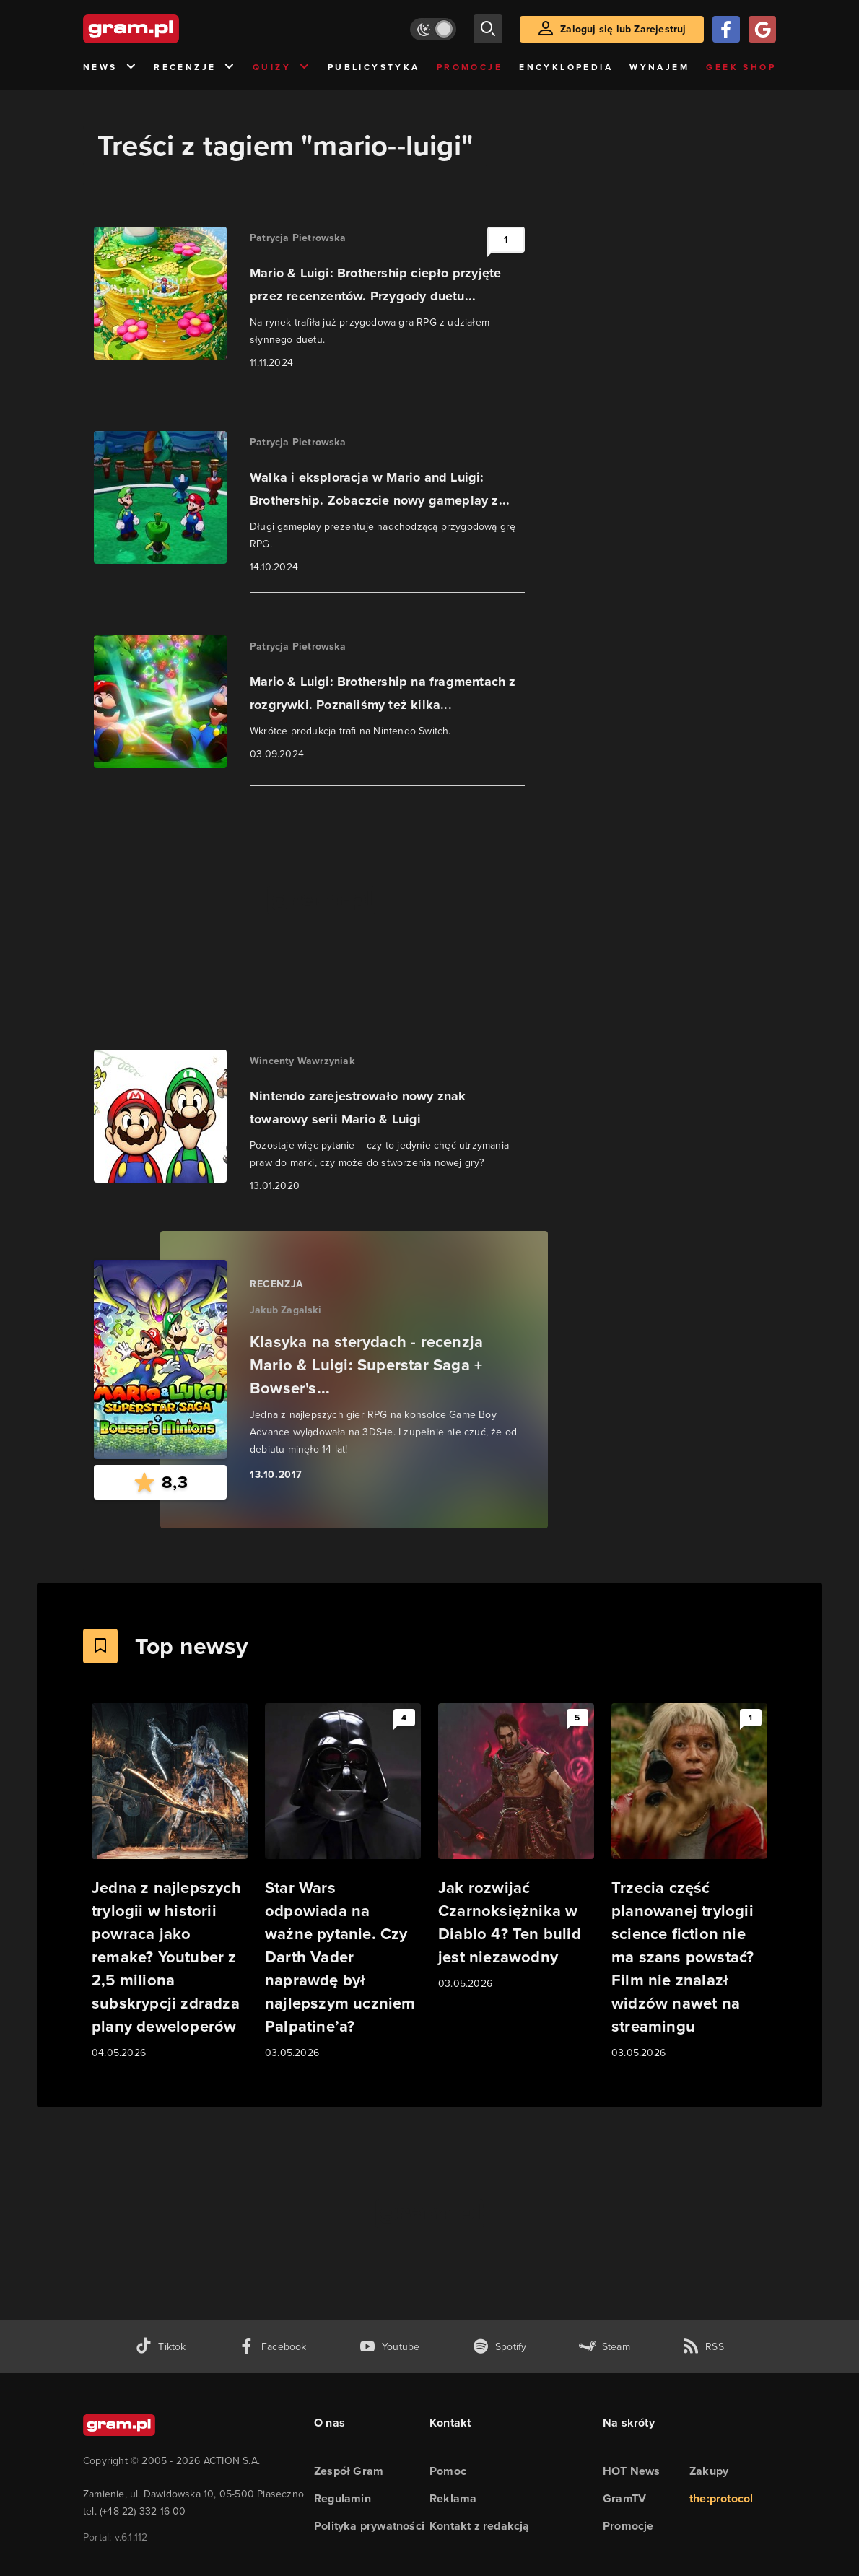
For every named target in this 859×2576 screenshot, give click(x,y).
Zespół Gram (348, 2471)
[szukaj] (488, 28)
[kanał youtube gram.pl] (389, 2346)
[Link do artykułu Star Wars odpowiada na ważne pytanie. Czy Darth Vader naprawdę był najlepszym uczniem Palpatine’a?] (343, 1882)
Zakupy (708, 2471)
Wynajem (659, 67)
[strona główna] (166, 28)
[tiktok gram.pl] (160, 2346)
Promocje (469, 67)
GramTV (624, 2498)
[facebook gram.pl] (272, 2346)
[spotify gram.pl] (499, 2346)
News (110, 67)
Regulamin (342, 2498)
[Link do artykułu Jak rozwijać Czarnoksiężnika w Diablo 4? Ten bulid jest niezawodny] (516, 1847)
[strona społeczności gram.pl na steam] (604, 2346)
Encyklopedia (566, 67)
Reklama (453, 2498)
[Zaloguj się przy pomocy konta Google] (762, 29)
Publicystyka (374, 67)
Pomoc (448, 2471)
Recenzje (195, 67)
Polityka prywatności (369, 2526)
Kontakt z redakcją (480, 2526)
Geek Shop (741, 67)
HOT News (631, 2471)
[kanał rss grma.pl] (703, 2346)
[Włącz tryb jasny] (433, 29)
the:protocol (721, 2498)
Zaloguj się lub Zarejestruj (623, 29)
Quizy (281, 67)
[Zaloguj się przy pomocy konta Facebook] (726, 29)
